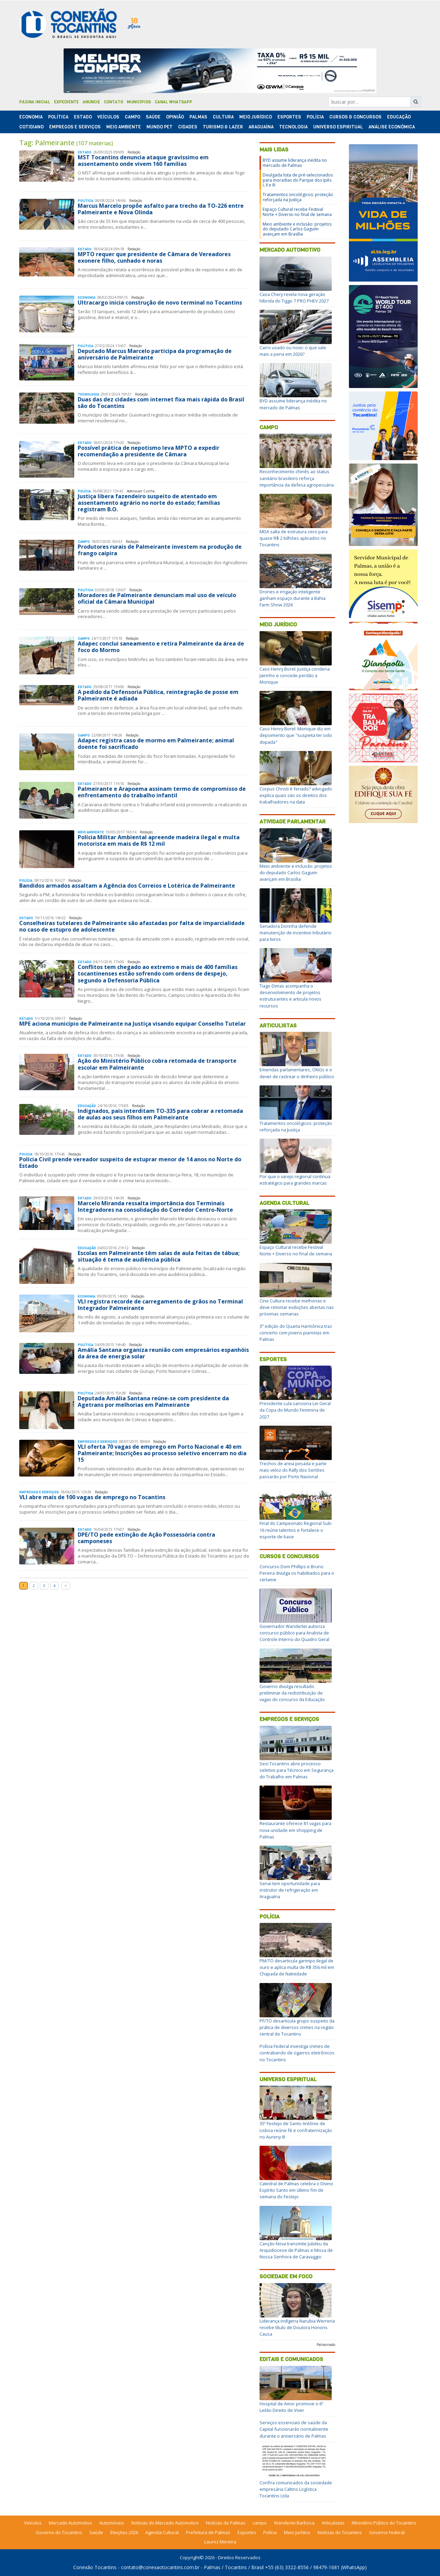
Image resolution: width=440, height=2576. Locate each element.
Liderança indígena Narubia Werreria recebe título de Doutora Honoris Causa (297, 2327)
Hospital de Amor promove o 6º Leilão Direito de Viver (291, 2407)
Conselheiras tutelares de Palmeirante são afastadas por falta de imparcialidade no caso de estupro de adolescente (132, 926)
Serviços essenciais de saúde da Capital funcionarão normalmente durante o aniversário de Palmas (294, 2429)
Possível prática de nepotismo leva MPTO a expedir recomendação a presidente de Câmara (148, 451)
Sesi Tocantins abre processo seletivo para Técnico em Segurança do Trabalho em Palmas (296, 1770)
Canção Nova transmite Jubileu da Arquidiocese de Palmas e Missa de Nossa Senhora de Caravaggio (296, 2250)
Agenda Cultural (284, 1203)
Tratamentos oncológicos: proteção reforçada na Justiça (298, 197)
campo (260, 2523)
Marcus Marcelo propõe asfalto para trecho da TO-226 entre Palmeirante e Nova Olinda (161, 209)
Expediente (66, 102)
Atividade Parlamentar (293, 821)
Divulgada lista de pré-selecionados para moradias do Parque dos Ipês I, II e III (298, 180)
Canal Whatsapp (173, 102)
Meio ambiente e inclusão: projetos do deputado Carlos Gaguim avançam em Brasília (297, 229)
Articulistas (278, 1025)
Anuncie (91, 102)
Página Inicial (34, 102)
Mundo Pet (159, 127)
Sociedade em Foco (286, 2276)
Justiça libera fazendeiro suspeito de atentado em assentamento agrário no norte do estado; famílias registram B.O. (149, 502)
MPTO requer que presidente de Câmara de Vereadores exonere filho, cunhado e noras (154, 257)
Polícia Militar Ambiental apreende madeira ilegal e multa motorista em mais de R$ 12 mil (159, 840)
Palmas (198, 117)
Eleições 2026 (124, 2532)
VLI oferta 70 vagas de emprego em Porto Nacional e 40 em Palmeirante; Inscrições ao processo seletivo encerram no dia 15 (162, 1453)
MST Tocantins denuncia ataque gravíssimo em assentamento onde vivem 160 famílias (143, 160)
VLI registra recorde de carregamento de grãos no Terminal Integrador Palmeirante (160, 1305)
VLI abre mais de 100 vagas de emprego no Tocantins (92, 1497)
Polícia (269, 1916)
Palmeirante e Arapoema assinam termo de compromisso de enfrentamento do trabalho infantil (162, 792)
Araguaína (261, 127)
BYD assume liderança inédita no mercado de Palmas (295, 162)
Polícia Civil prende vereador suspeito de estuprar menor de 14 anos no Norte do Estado (130, 1162)
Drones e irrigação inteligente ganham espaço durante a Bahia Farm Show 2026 (293, 598)
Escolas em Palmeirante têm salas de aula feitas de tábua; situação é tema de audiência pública (159, 1256)
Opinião (175, 117)
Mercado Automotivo (290, 249)
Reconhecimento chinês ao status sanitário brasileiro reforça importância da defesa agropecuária (297, 478)
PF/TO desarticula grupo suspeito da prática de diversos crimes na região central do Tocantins (297, 2027)
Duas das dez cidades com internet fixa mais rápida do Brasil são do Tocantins (161, 403)
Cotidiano (31, 127)
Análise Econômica (391, 127)
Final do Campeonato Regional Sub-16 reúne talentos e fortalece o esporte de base (296, 1529)
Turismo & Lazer (223, 127)
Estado (83, 117)
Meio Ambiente (123, 127)
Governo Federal (387, 2532)
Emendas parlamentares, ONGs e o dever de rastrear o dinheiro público (297, 1073)
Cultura (223, 117)
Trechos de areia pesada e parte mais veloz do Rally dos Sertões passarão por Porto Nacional (293, 1470)
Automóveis (111, 2523)
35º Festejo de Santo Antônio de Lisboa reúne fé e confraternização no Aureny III (296, 2130)
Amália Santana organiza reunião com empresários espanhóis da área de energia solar (163, 1353)
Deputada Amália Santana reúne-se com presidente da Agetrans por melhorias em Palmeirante (153, 1401)
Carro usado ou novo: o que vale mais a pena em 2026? (293, 350)
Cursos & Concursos (355, 117)
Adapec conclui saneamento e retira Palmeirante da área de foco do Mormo (161, 647)
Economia (31, 117)
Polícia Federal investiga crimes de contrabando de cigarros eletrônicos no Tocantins (297, 2052)
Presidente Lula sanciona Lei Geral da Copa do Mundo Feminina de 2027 (295, 1410)
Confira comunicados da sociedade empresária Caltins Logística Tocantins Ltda (296, 2489)
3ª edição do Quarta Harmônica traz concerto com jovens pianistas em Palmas (296, 1332)
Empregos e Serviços (75, 127)
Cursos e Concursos (289, 1556)
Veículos (108, 117)
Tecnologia (293, 127)
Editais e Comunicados (291, 2359)
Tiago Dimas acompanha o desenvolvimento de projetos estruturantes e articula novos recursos (290, 996)
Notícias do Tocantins (340, 2532)
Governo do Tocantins (59, 2532)
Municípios (139, 102)
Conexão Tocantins (95, 2567)
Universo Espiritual (338, 127)
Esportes (289, 117)
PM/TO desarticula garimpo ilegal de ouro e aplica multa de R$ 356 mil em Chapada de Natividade (297, 1967)
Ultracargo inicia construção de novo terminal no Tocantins (160, 302)
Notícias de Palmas (225, 2523)
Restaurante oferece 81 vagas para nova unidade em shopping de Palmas (295, 1829)
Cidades (187, 127)
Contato (113, 102)
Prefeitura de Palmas (208, 2532)
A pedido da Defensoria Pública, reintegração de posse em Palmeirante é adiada (158, 695)
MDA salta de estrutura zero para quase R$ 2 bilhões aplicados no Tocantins (294, 538)
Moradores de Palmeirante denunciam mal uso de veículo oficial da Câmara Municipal (157, 598)
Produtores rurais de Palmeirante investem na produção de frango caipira (160, 550)
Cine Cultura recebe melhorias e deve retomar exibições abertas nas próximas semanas (297, 1307)
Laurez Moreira (220, 2542)
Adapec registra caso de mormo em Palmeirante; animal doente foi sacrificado (156, 744)
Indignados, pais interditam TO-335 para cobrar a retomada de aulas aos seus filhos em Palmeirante (160, 1114)
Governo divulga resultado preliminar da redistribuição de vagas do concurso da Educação (292, 1692)
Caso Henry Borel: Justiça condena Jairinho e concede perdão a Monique (295, 675)
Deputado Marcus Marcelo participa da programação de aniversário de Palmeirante (155, 354)
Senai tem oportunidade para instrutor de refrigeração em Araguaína (290, 1890)
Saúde (153, 117)
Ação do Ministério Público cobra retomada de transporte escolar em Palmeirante (157, 1064)
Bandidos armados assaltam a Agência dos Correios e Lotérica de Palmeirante (127, 885)
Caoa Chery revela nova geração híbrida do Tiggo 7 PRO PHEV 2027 (294, 297)
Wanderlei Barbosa (294, 2523)
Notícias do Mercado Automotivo (165, 2523)
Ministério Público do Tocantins (384, 2523)
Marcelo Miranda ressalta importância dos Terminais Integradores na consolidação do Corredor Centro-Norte (155, 1206)
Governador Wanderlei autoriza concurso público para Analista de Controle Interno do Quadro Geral (294, 1632)
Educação (399, 117)
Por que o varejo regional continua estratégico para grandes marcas (295, 1179)
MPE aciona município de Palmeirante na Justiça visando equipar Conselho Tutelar (132, 1023)
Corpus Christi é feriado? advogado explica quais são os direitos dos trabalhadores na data (296, 795)
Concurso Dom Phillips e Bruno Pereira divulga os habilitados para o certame (297, 1573)
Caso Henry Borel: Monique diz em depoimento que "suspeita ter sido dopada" (296, 735)
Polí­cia (315, 117)
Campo (132, 117)
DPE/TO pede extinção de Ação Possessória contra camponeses (146, 1538)
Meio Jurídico (255, 117)
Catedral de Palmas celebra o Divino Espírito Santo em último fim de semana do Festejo (296, 2190)
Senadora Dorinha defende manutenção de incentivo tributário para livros (295, 932)
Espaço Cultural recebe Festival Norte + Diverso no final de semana (297, 211)
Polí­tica (58, 117)
